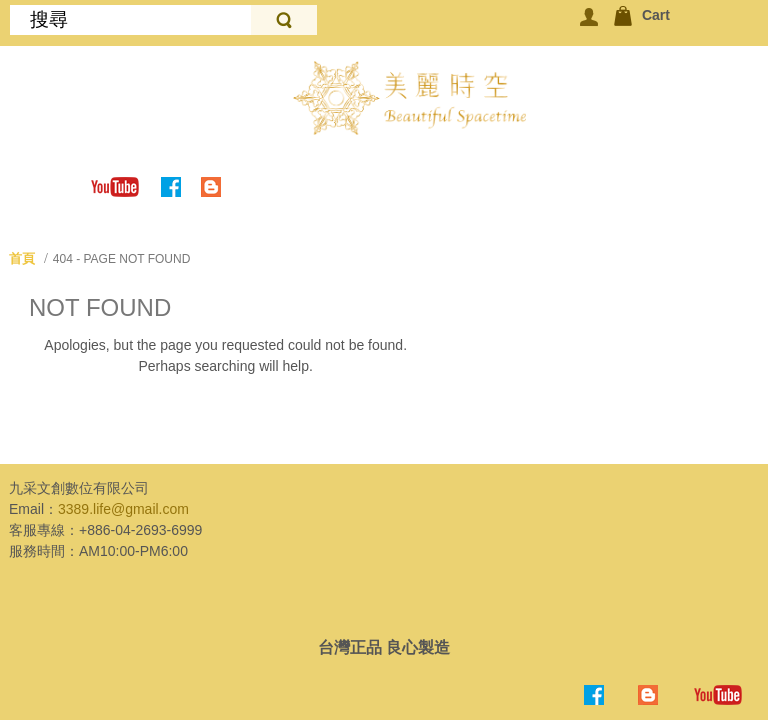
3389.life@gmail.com (123, 509)
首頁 (22, 258)
